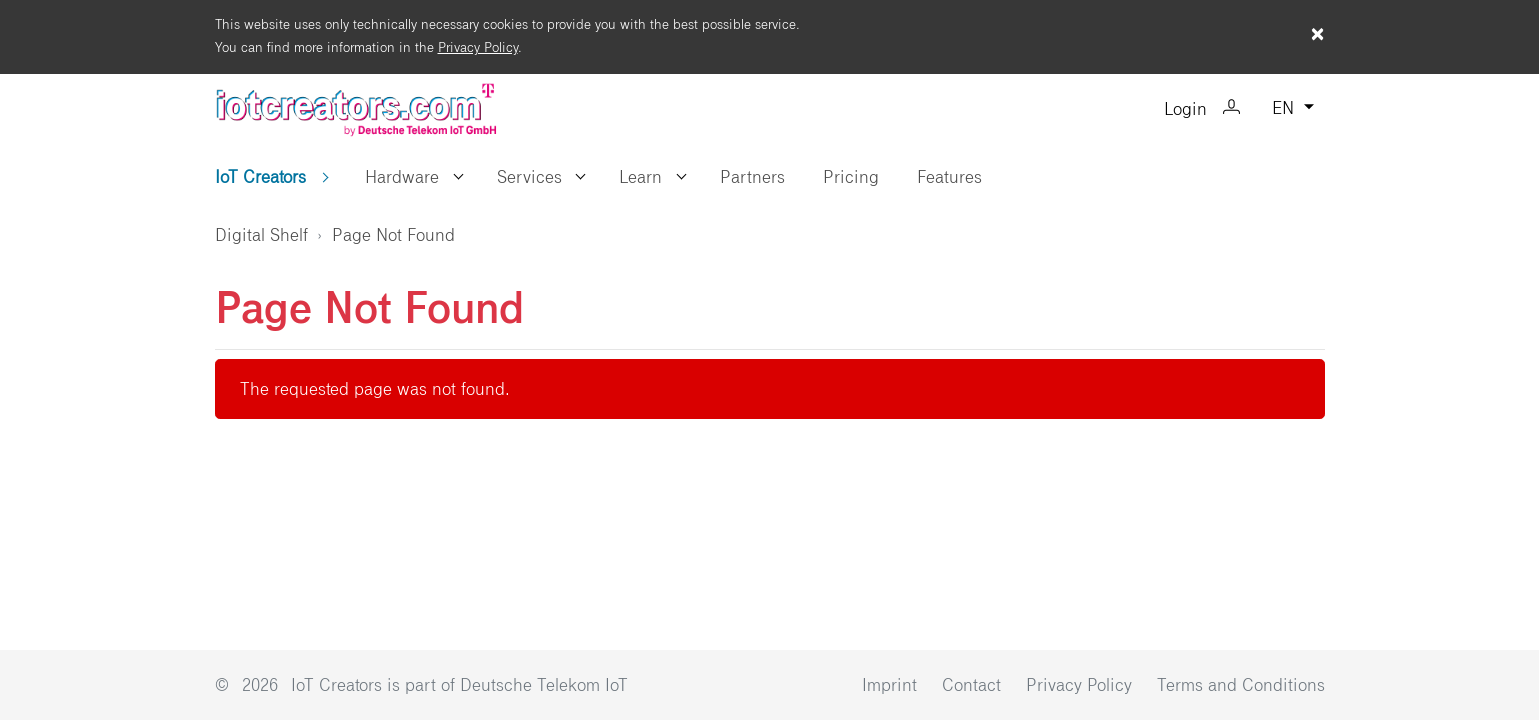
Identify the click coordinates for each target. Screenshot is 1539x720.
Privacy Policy (478, 47)
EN (1285, 109)
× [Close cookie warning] (1317, 34)
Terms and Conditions (1241, 685)
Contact (974, 685)
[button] (458, 177)
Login (1202, 109)
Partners (752, 177)
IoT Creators (263, 177)
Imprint (892, 685)
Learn (640, 177)
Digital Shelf (261, 235)
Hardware (402, 177)
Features (949, 177)
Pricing (851, 177)
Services (529, 177)
